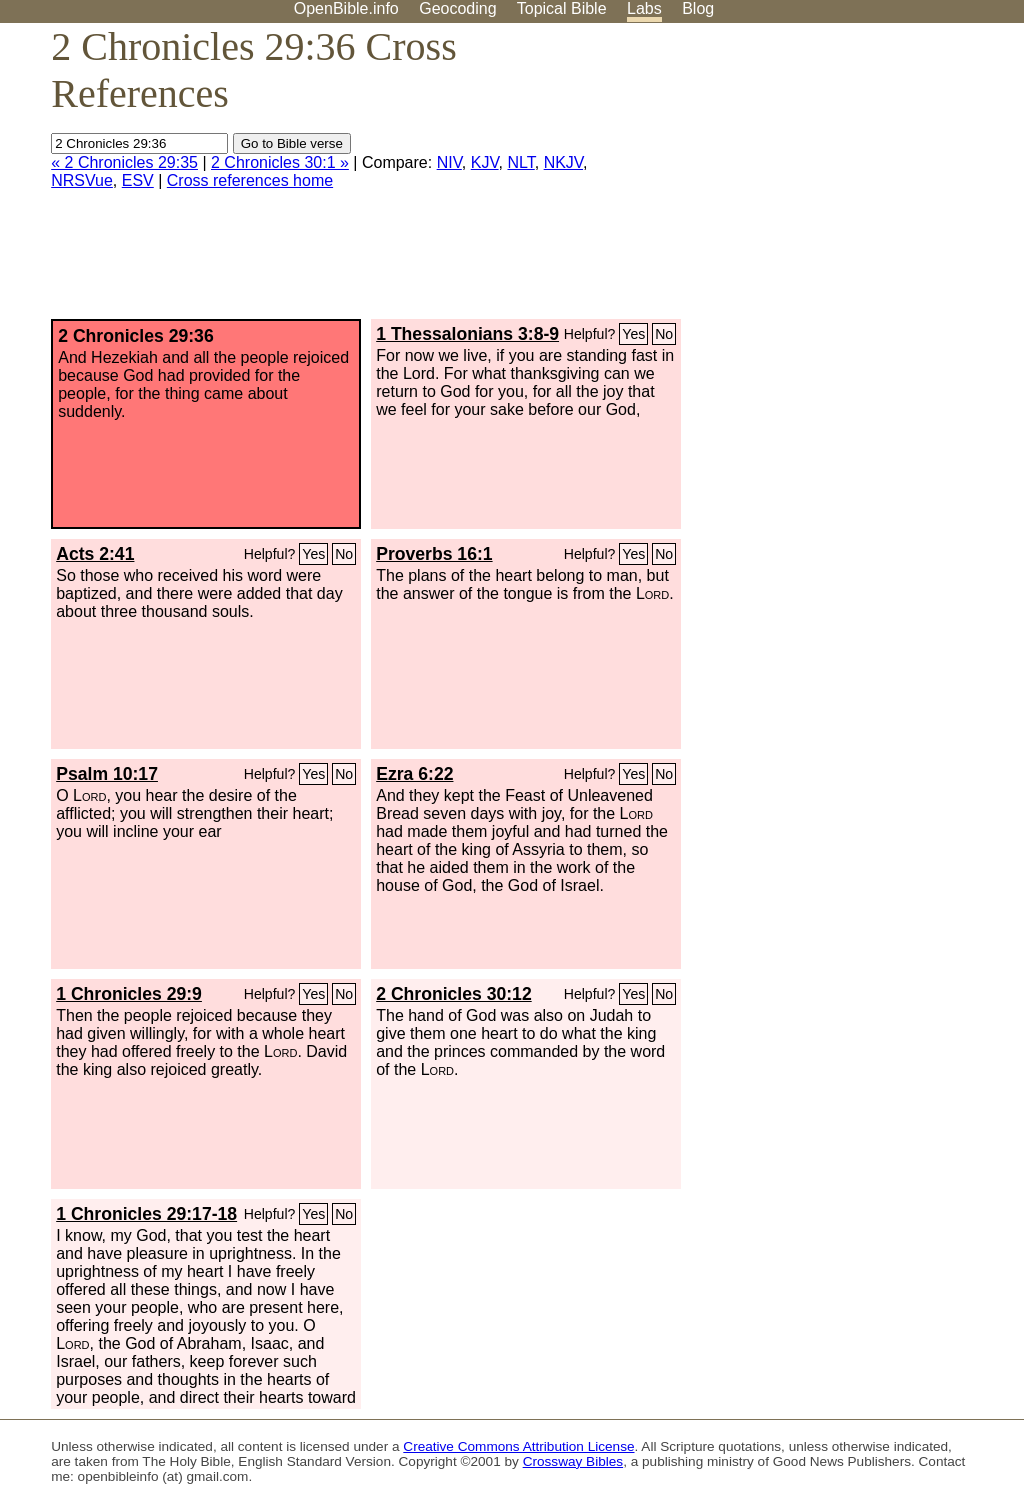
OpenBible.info (346, 8)
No (664, 334)
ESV (138, 180)
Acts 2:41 (95, 554)
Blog (698, 8)
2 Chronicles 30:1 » (280, 162)
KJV (485, 162)
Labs (644, 8)
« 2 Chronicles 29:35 (124, 162)
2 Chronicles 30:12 (453, 994)
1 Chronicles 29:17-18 (146, 1214)
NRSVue (82, 180)
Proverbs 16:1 (434, 554)
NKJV (563, 162)
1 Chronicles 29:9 (129, 994)
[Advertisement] (822, 179)
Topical (562, 8)
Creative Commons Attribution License (518, 1446)
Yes (633, 334)
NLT (520, 162)
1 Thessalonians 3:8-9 (467, 334)
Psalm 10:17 (107, 774)
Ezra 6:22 (414, 774)
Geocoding (457, 8)
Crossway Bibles (573, 1461)
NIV (449, 162)
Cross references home (250, 180)
